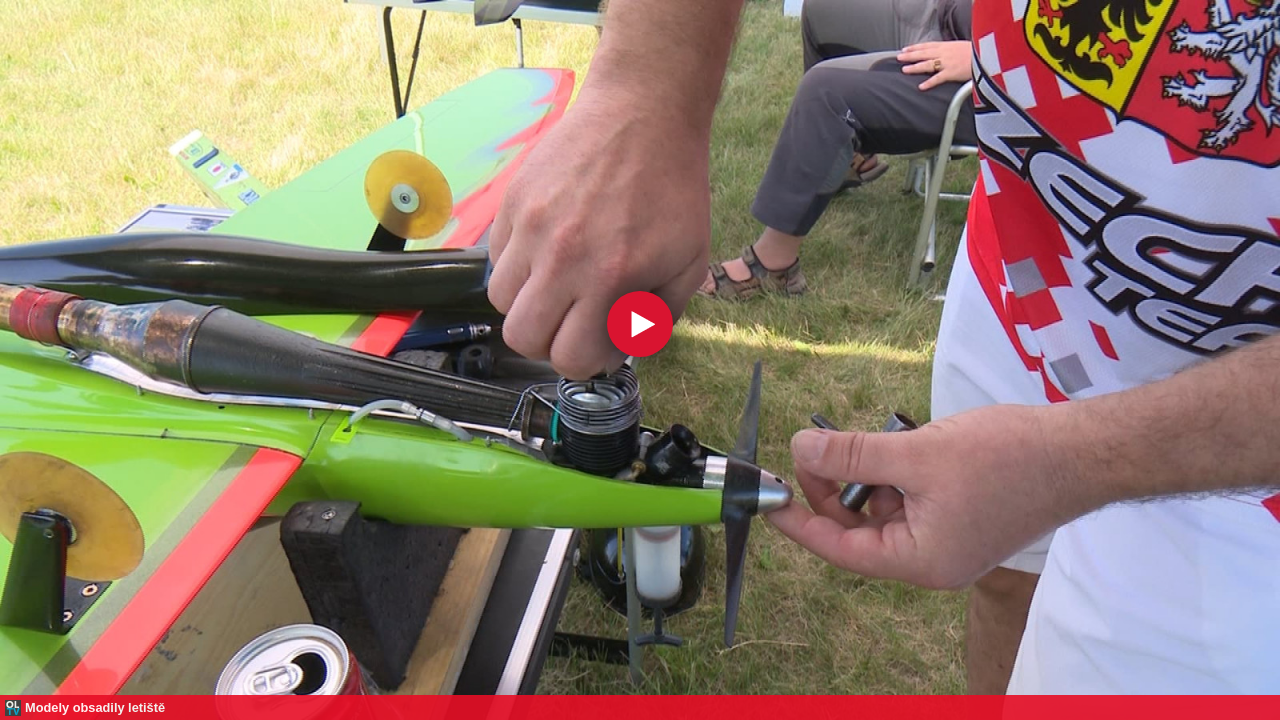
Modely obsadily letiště (95, 707)
